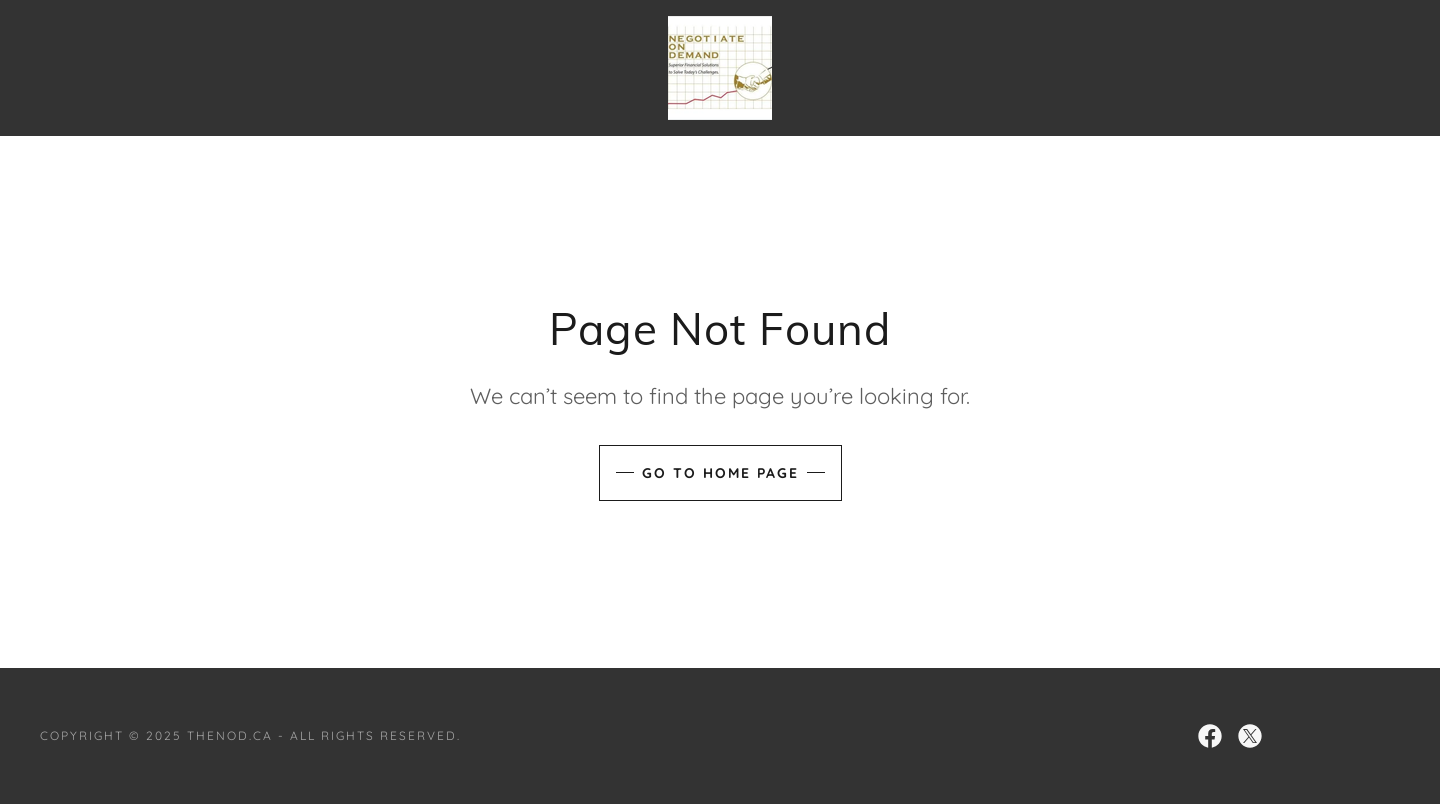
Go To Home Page (720, 473)
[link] (720, 66)
